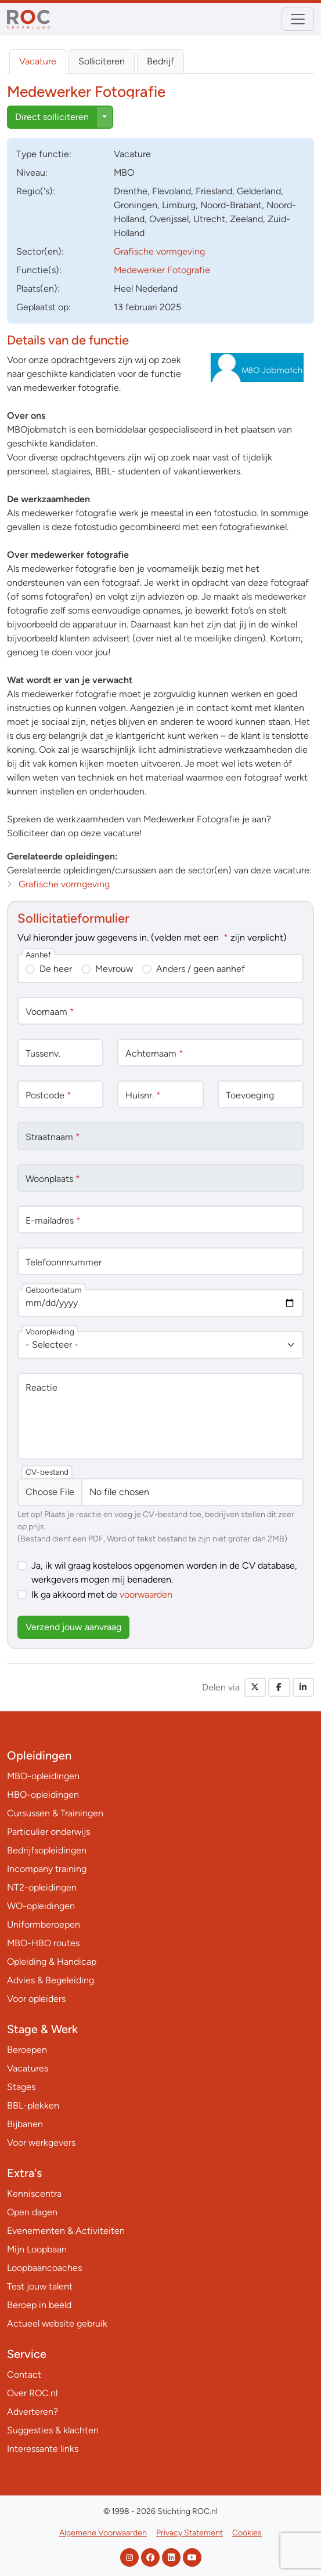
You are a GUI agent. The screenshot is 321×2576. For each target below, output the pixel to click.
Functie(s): (39, 269)
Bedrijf (160, 61)
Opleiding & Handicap (51, 1961)
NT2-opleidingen (42, 1887)
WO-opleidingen (41, 1905)
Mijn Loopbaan (37, 2249)
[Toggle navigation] (298, 19)
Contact (24, 2374)
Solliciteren (101, 61)
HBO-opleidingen (43, 1794)
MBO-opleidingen (43, 1776)
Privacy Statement (189, 2533)
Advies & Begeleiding (50, 1980)
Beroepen (27, 2049)
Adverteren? (32, 2411)
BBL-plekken (33, 2105)
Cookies (247, 2533)
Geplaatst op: (43, 307)
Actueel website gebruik (57, 2323)
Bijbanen (25, 2123)
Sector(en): (40, 251)
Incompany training (46, 1868)
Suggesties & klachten (53, 2430)
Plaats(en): (38, 288)
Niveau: (32, 172)
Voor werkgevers (41, 2142)
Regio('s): (35, 191)
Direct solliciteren (52, 116)
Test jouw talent (40, 2286)
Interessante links (42, 2448)
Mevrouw (114, 968)
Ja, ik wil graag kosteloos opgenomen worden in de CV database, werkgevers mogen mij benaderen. (164, 1572)
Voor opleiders (36, 1998)
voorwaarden (146, 1594)
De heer (55, 968)
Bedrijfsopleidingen (46, 1850)
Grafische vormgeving (159, 251)
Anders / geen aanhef (200, 968)
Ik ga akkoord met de (101, 1594)
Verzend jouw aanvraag (73, 1626)
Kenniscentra (34, 2193)
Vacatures (27, 2068)
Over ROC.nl (32, 2393)
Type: (43, 153)
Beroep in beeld (39, 2304)
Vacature (37, 61)
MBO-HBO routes (43, 1943)
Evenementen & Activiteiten (66, 2230)
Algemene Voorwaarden (103, 2533)
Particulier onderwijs (48, 1831)
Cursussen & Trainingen (55, 1813)
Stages (21, 2086)
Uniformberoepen (43, 1924)
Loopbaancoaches (44, 2267)
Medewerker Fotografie (162, 269)
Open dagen (32, 2212)
